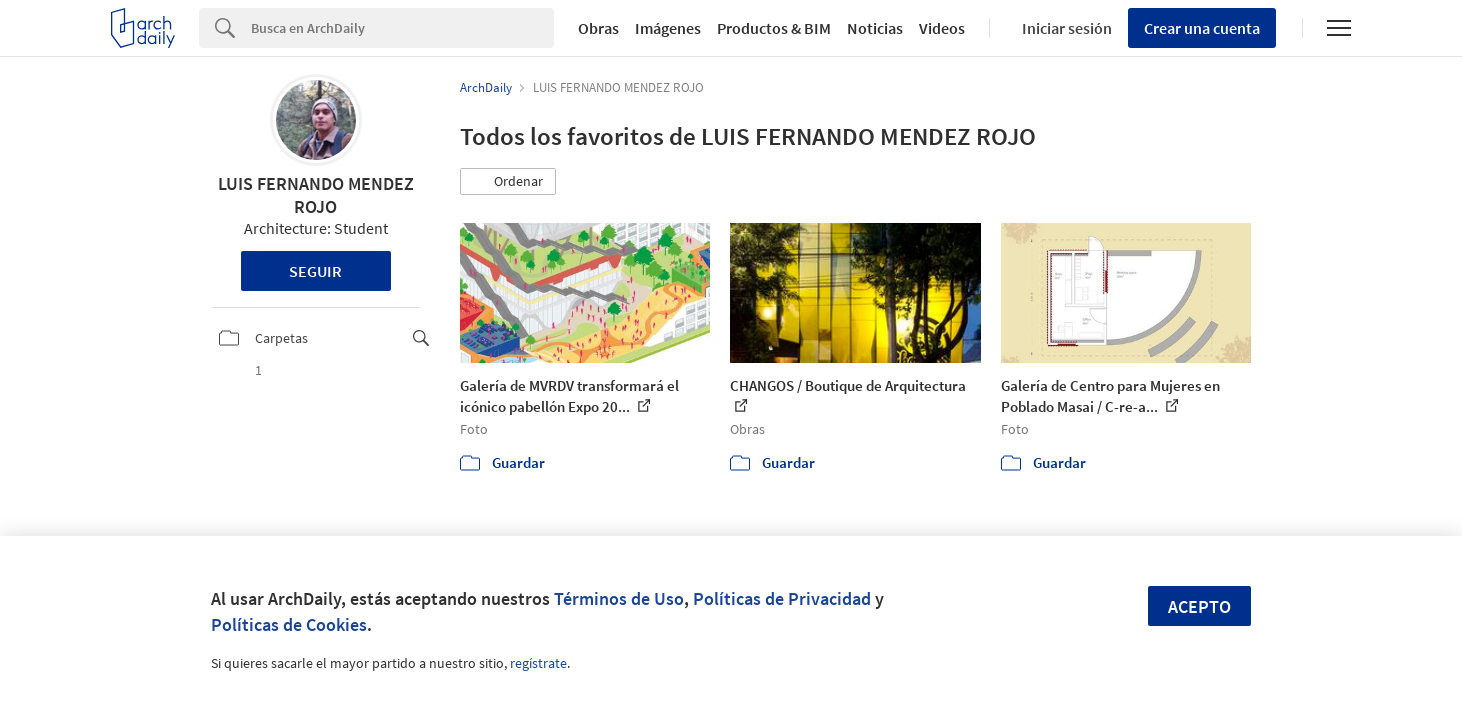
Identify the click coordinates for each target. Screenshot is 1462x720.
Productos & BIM (774, 28)
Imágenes (668, 28)
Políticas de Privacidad (782, 598)
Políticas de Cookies (289, 624)
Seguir (315, 271)
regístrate (538, 663)
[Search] (402, 28)
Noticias (875, 28)
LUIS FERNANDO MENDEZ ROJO (316, 195)
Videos (942, 28)
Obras (598, 28)
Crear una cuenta (1202, 28)
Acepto (1199, 606)
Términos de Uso (619, 598)
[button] (508, 182)
